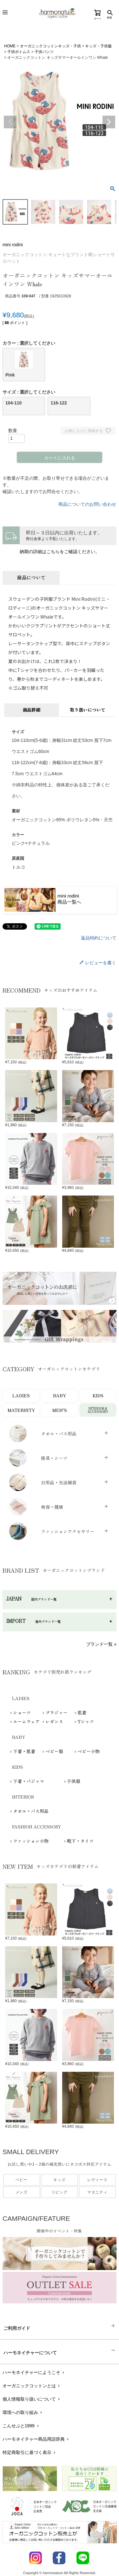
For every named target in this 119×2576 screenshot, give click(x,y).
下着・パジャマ (28, 1781)
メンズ (22, 2192)
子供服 (73, 1781)
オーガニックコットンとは (32, 2385)
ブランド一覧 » (101, 1644)
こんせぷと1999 (21, 2425)
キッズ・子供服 (98, 46)
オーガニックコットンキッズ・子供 (50, 46)
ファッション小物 (31, 1841)
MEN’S (59, 1410)
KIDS (98, 1395)
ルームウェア (26, 1721)
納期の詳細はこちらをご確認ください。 (60, 551)
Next (108, 122)
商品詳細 (31, 710)
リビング (59, 2192)
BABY (59, 1395)
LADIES (21, 1395)
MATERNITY (21, 1410)
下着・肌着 (24, 1751)
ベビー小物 (88, 1751)
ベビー (22, 2180)
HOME (10, 46)
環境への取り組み (23, 2412)
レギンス (54, 1721)
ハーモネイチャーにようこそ (34, 2372)
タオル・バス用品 (31, 1811)
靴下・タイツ (80, 1841)
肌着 (81, 1712)
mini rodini (13, 244)
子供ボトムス (18, 52)
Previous (10, 122)
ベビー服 (54, 1751)
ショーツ (22, 1712)
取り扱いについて (87, 710)
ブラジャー (56, 1712)
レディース (97, 2180)
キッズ (59, 2180)
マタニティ (97, 2192)
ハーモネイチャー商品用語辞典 (36, 2439)
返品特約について (98, 937)
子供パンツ (44, 52)
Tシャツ (85, 1721)
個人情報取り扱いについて (32, 2399)
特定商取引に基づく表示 (30, 2452)
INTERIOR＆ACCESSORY (98, 1410)
